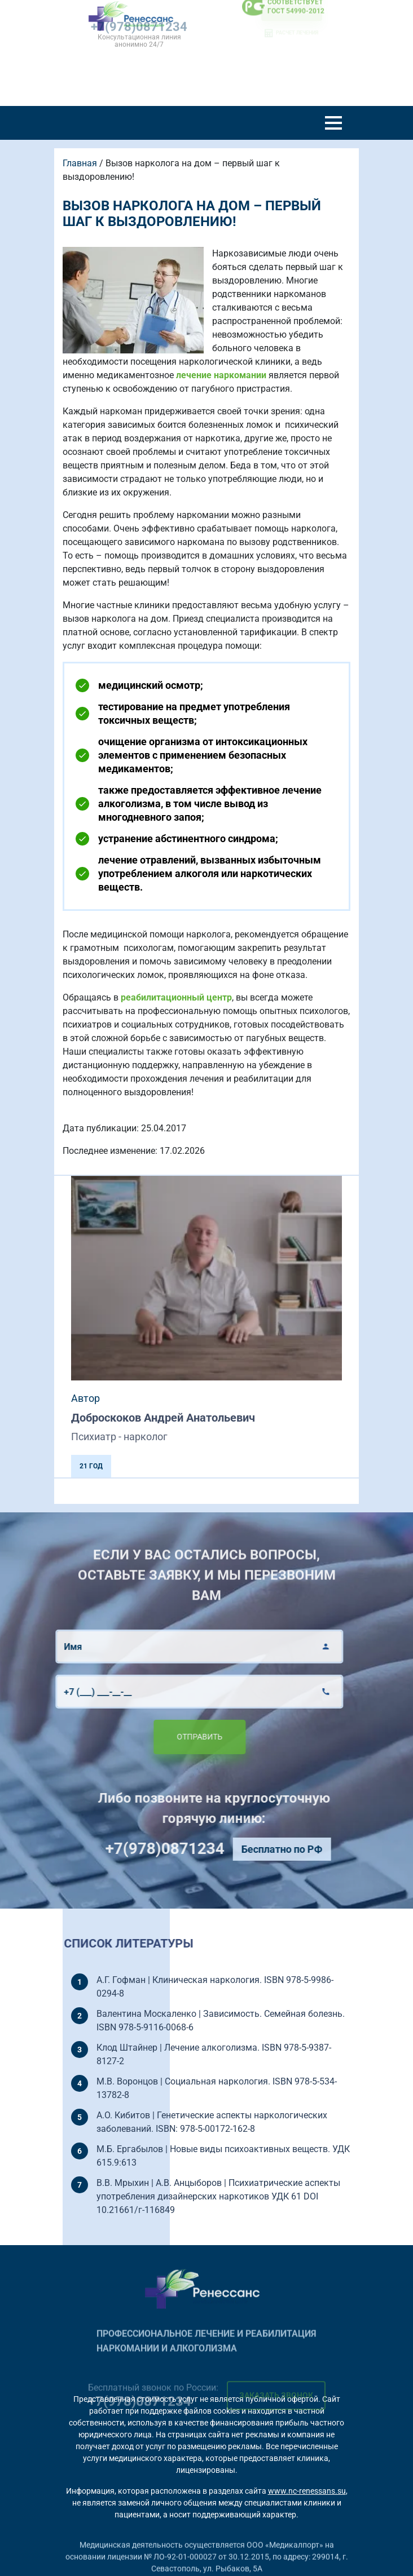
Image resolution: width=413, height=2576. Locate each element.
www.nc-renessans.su (307, 2490)
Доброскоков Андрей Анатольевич (163, 1417)
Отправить (169, 1736)
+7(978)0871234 (194, 1848)
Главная (80, 163)
